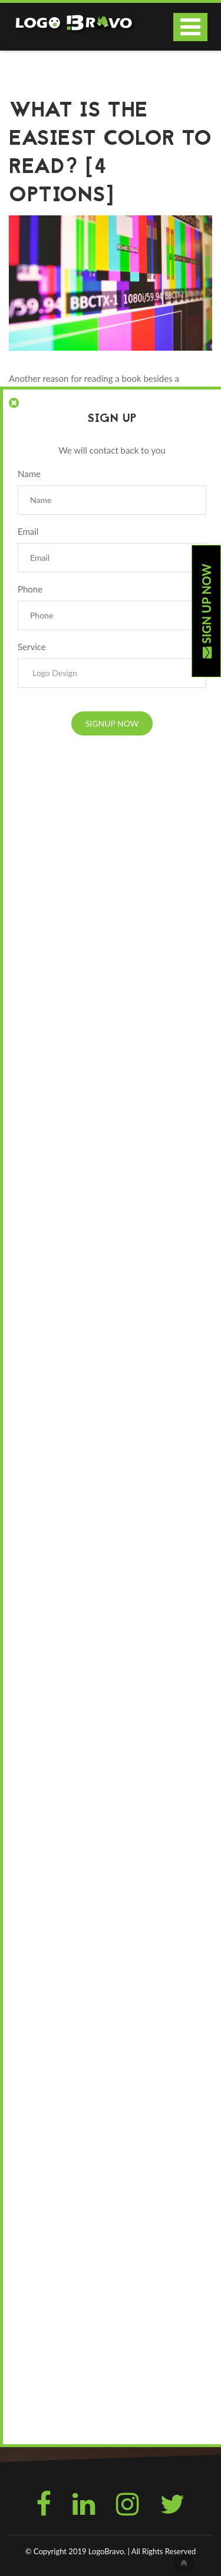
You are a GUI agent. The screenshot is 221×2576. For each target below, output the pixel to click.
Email (28, 531)
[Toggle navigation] (190, 27)
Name (29, 473)
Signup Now (112, 723)
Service (32, 646)
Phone (30, 589)
